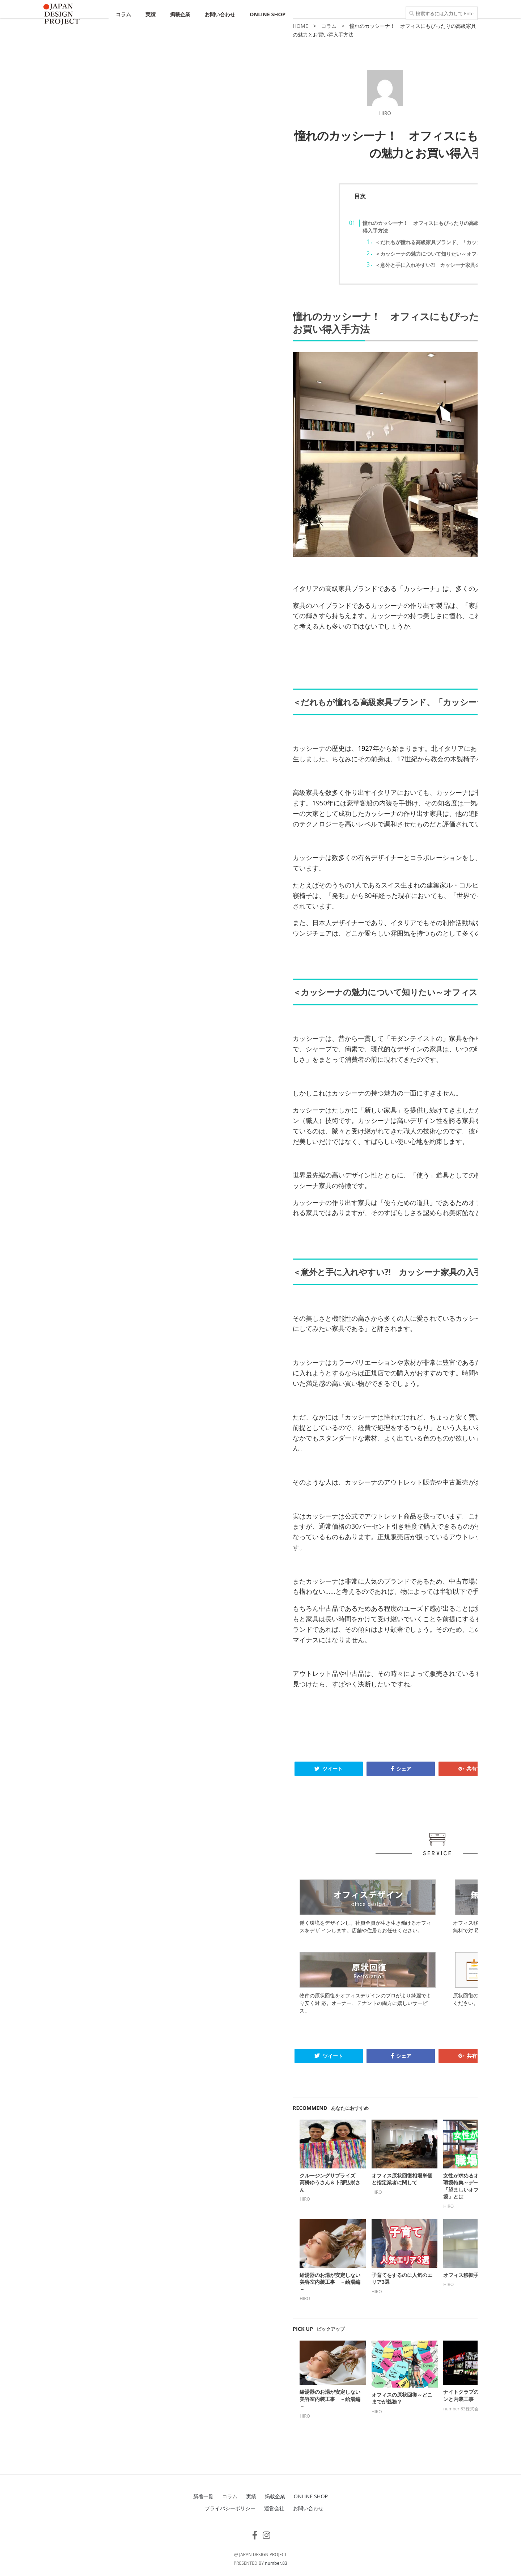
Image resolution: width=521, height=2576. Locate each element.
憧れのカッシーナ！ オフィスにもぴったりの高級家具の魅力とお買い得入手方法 (268, 229)
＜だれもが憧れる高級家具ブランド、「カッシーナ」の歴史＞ (271, 245)
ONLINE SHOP (267, 14)
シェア (223, 1772)
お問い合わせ (220, 14)
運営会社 (274, 2502)
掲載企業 (180, 14)
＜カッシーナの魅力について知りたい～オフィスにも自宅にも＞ (273, 256)
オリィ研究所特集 (358, 2169)
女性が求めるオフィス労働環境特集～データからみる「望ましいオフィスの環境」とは (296, 2180)
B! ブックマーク (368, 1772)
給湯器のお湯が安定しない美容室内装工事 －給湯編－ (153, 2275)
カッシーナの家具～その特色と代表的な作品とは (368, 2272)
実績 (150, 14)
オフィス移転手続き (289, 2268)
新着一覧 (203, 2490)
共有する (295, 1772)
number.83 (276, 2557)
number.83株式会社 (286, 2403)
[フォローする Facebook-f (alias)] (254, 2529)
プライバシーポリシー (230, 2502)
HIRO (261, 114)
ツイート (152, 1772)
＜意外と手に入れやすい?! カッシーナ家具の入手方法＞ (265, 267)
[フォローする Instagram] (266, 2529)
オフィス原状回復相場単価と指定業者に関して (225, 2173)
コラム (123, 14)
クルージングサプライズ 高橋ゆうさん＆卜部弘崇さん (153, 2176)
